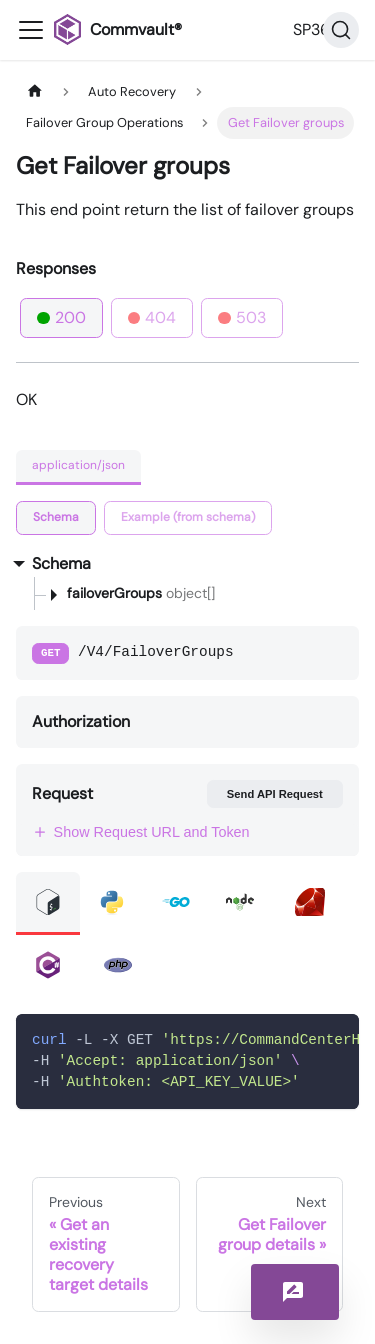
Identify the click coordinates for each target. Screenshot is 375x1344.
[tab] (56, 518)
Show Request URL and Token (141, 832)
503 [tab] (242, 317)
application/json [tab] (78, 465)
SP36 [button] (311, 29)
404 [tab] (152, 317)
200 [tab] (61, 317)
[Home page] (35, 91)
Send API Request (275, 794)
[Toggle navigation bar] (31, 30)
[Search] (341, 30)
